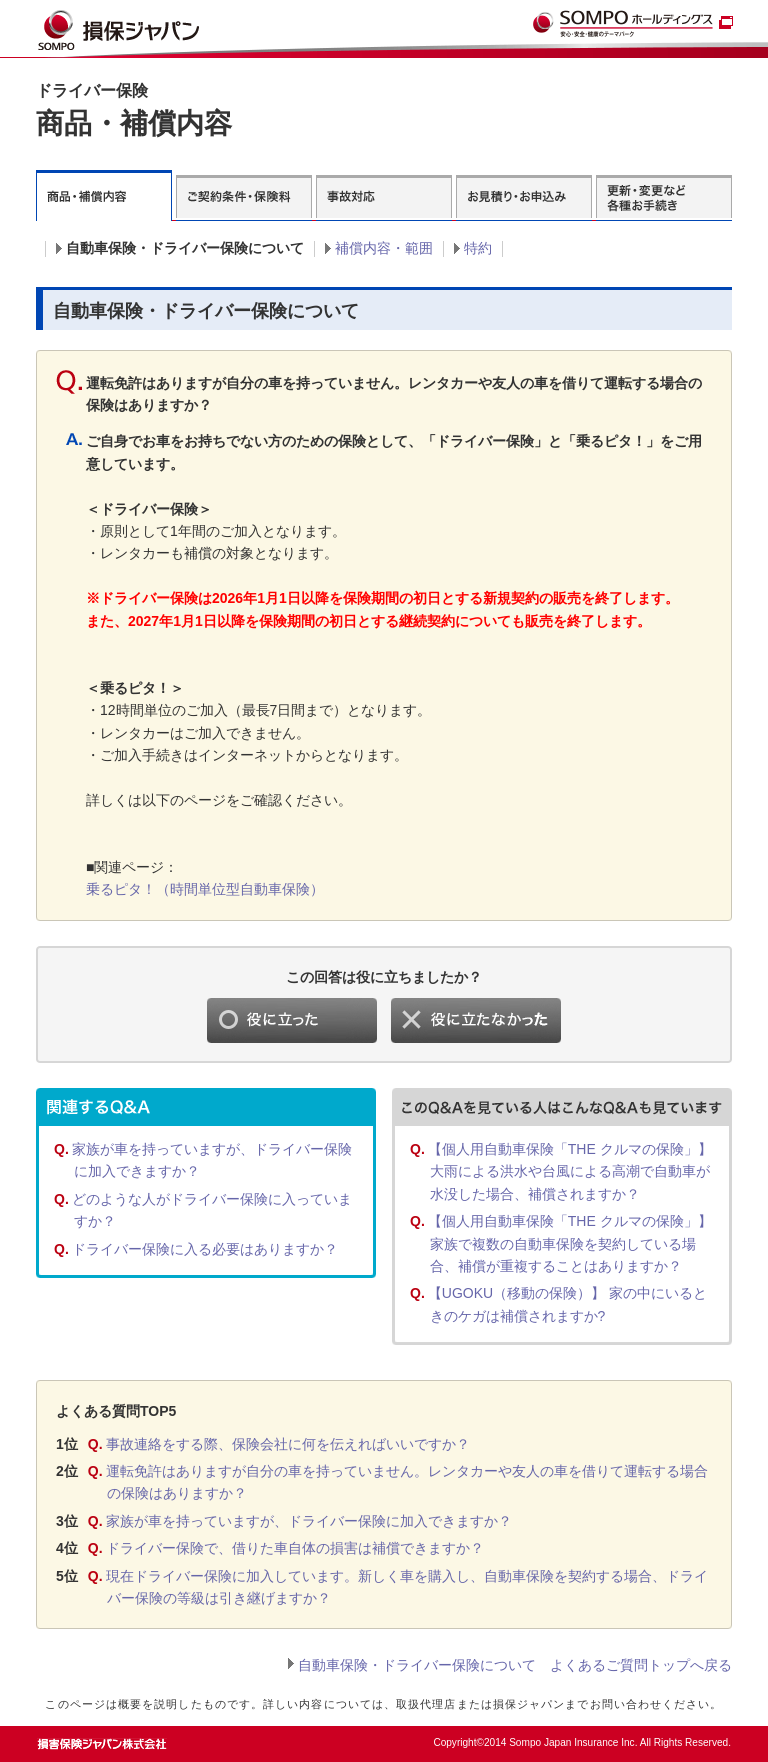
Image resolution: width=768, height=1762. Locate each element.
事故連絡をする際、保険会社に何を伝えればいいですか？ (288, 1444)
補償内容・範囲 (384, 248)
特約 (478, 248)
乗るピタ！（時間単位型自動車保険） (205, 889)
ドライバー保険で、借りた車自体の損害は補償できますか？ (295, 1548)
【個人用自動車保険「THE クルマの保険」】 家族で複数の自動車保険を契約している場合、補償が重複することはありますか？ (570, 1243)
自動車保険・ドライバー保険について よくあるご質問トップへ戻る (515, 1665)
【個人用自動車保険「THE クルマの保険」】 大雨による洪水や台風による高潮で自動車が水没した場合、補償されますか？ (570, 1171)
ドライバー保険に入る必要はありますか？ (205, 1249)
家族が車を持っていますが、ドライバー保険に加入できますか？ (309, 1521)
